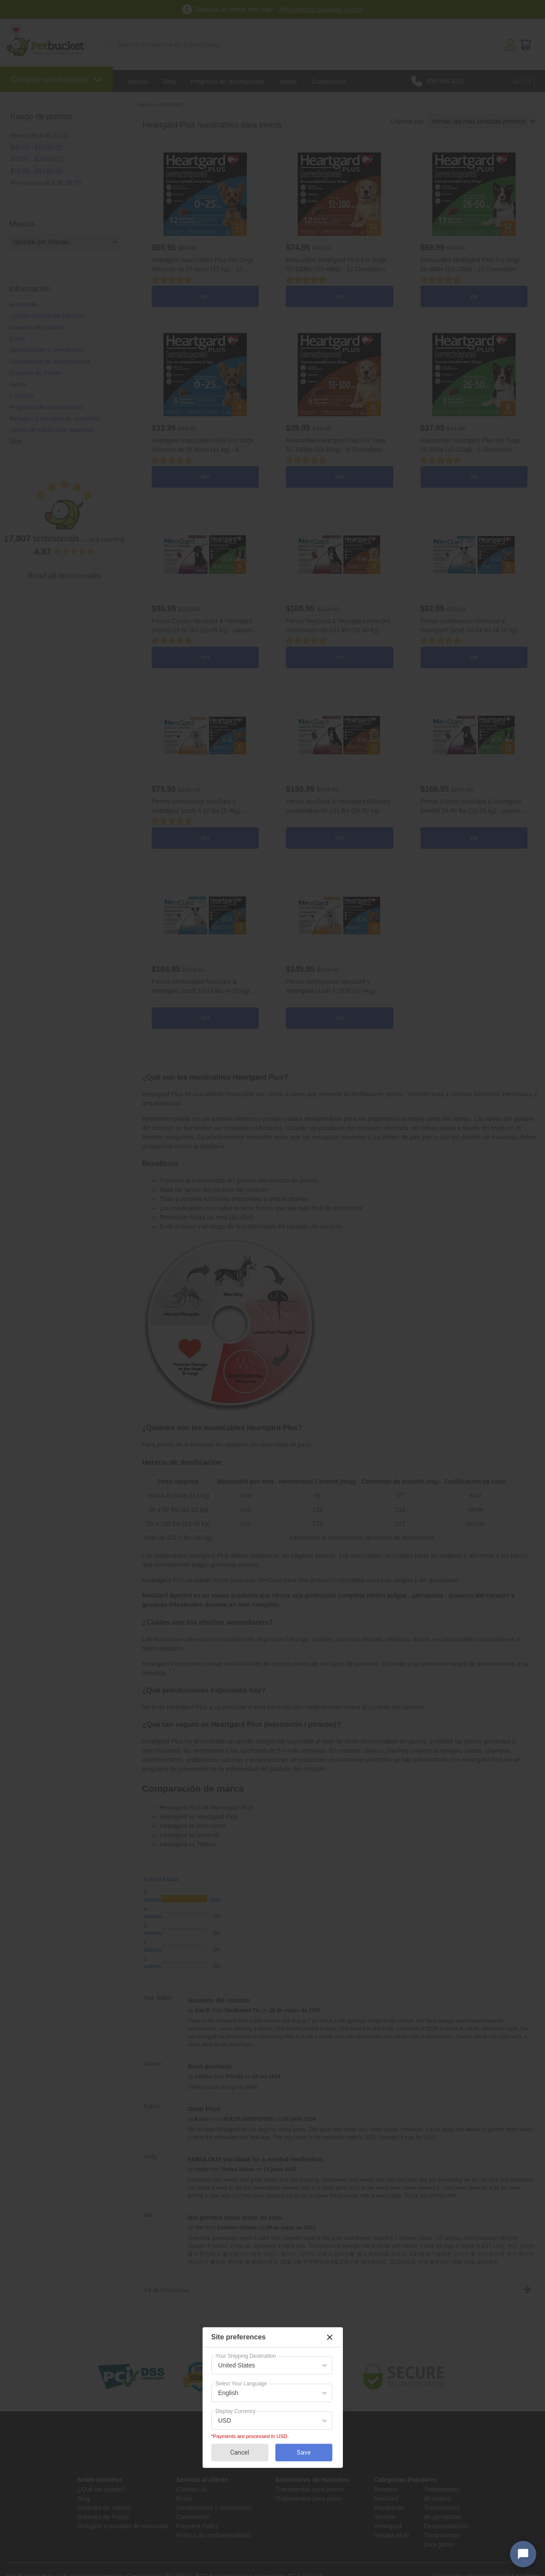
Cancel (239, 2452)
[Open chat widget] (523, 2554)
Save (304, 2452)
